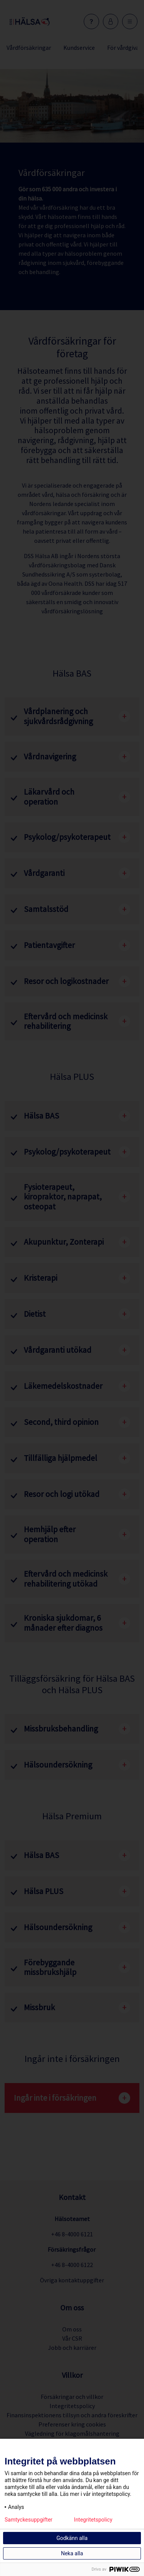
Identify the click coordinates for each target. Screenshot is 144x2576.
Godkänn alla (72, 2538)
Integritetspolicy (93, 2520)
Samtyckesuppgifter (29, 2520)
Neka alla (72, 2553)
